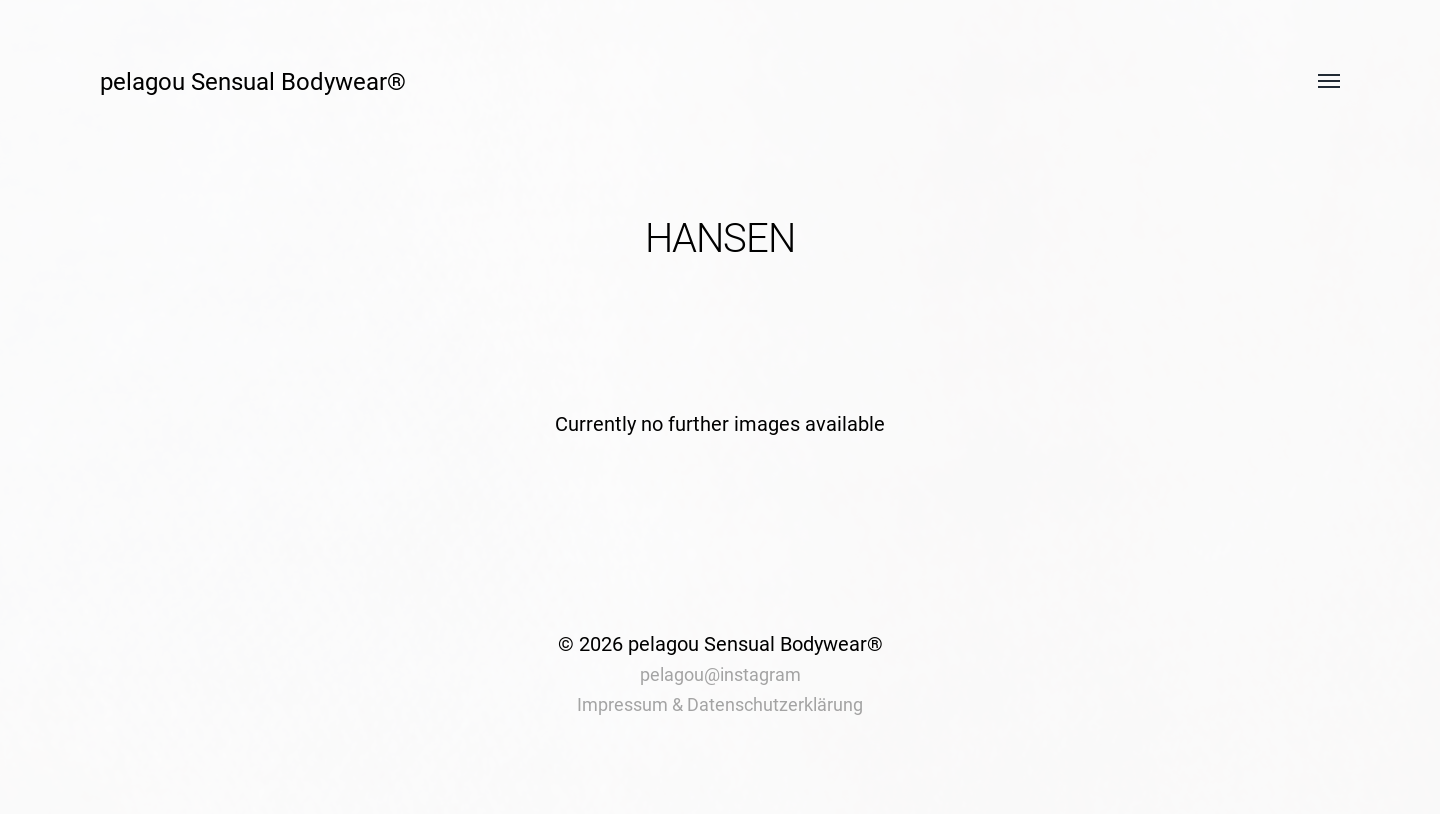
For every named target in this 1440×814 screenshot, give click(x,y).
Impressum (622, 704)
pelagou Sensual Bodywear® (253, 82)
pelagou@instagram (720, 674)
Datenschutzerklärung (775, 704)
